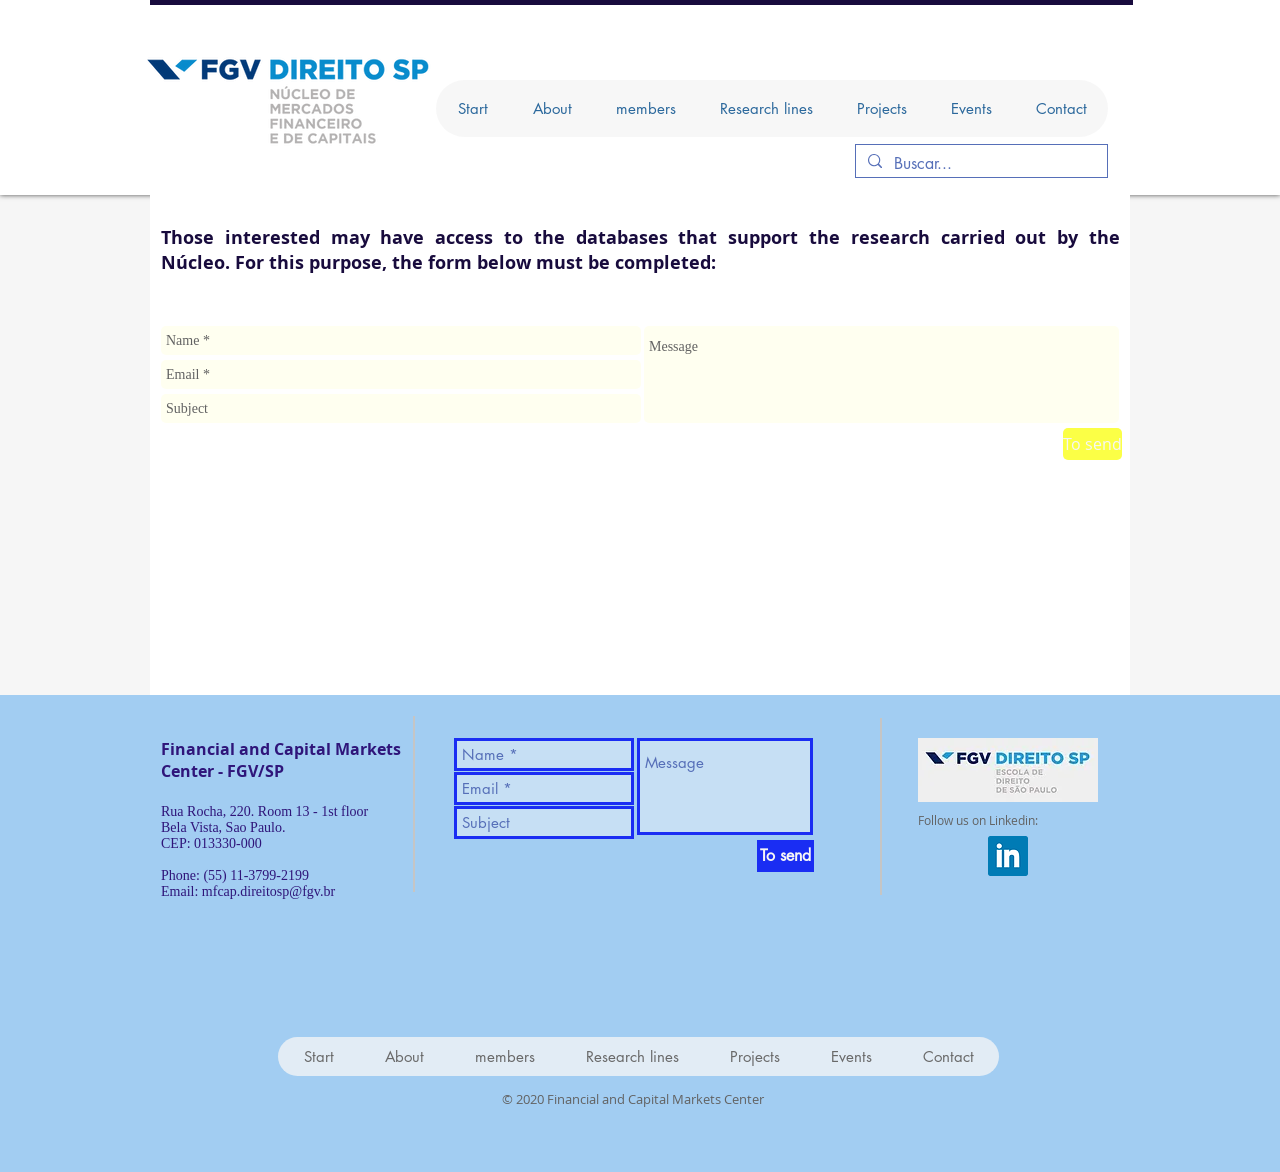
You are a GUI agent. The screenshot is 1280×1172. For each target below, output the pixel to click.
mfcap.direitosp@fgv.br (268, 891)
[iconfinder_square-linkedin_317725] (1008, 856)
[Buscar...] (979, 164)
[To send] (1092, 444)
